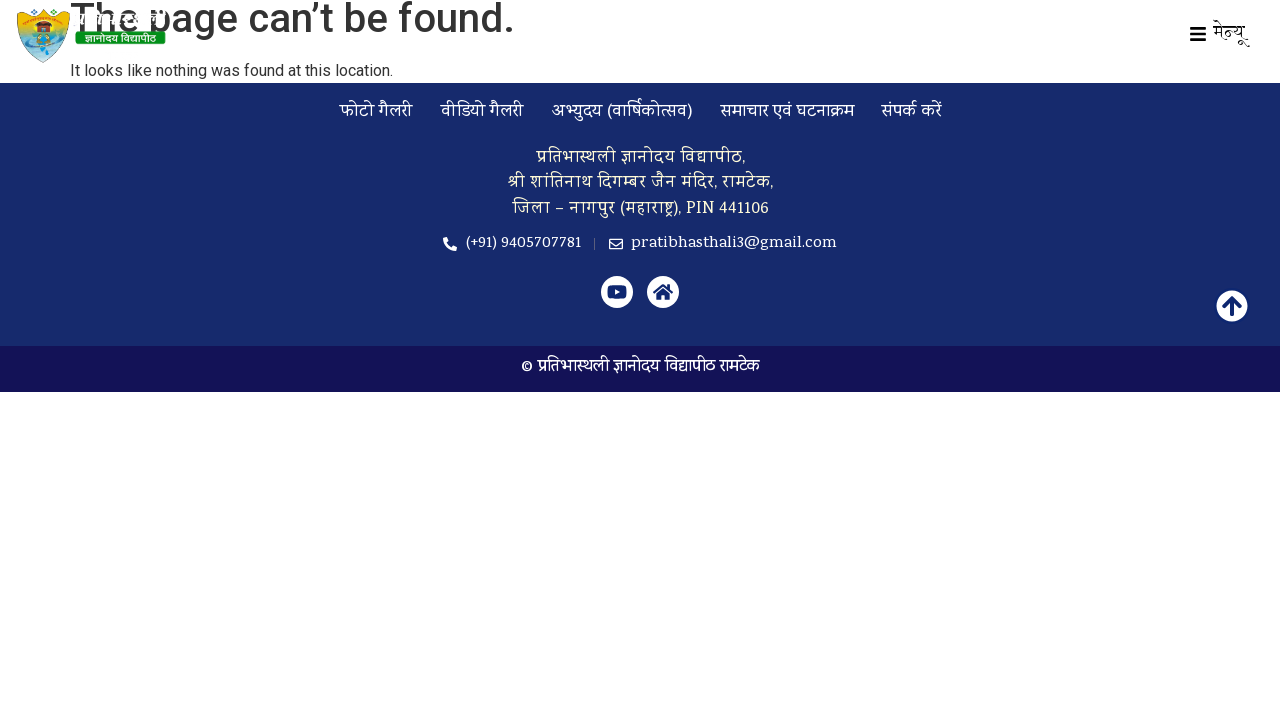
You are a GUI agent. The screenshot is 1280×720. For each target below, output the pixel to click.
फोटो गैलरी (376, 112)
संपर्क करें (911, 112)
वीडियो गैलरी (482, 112)
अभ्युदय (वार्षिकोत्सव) (622, 112)
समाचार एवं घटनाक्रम (787, 112)
